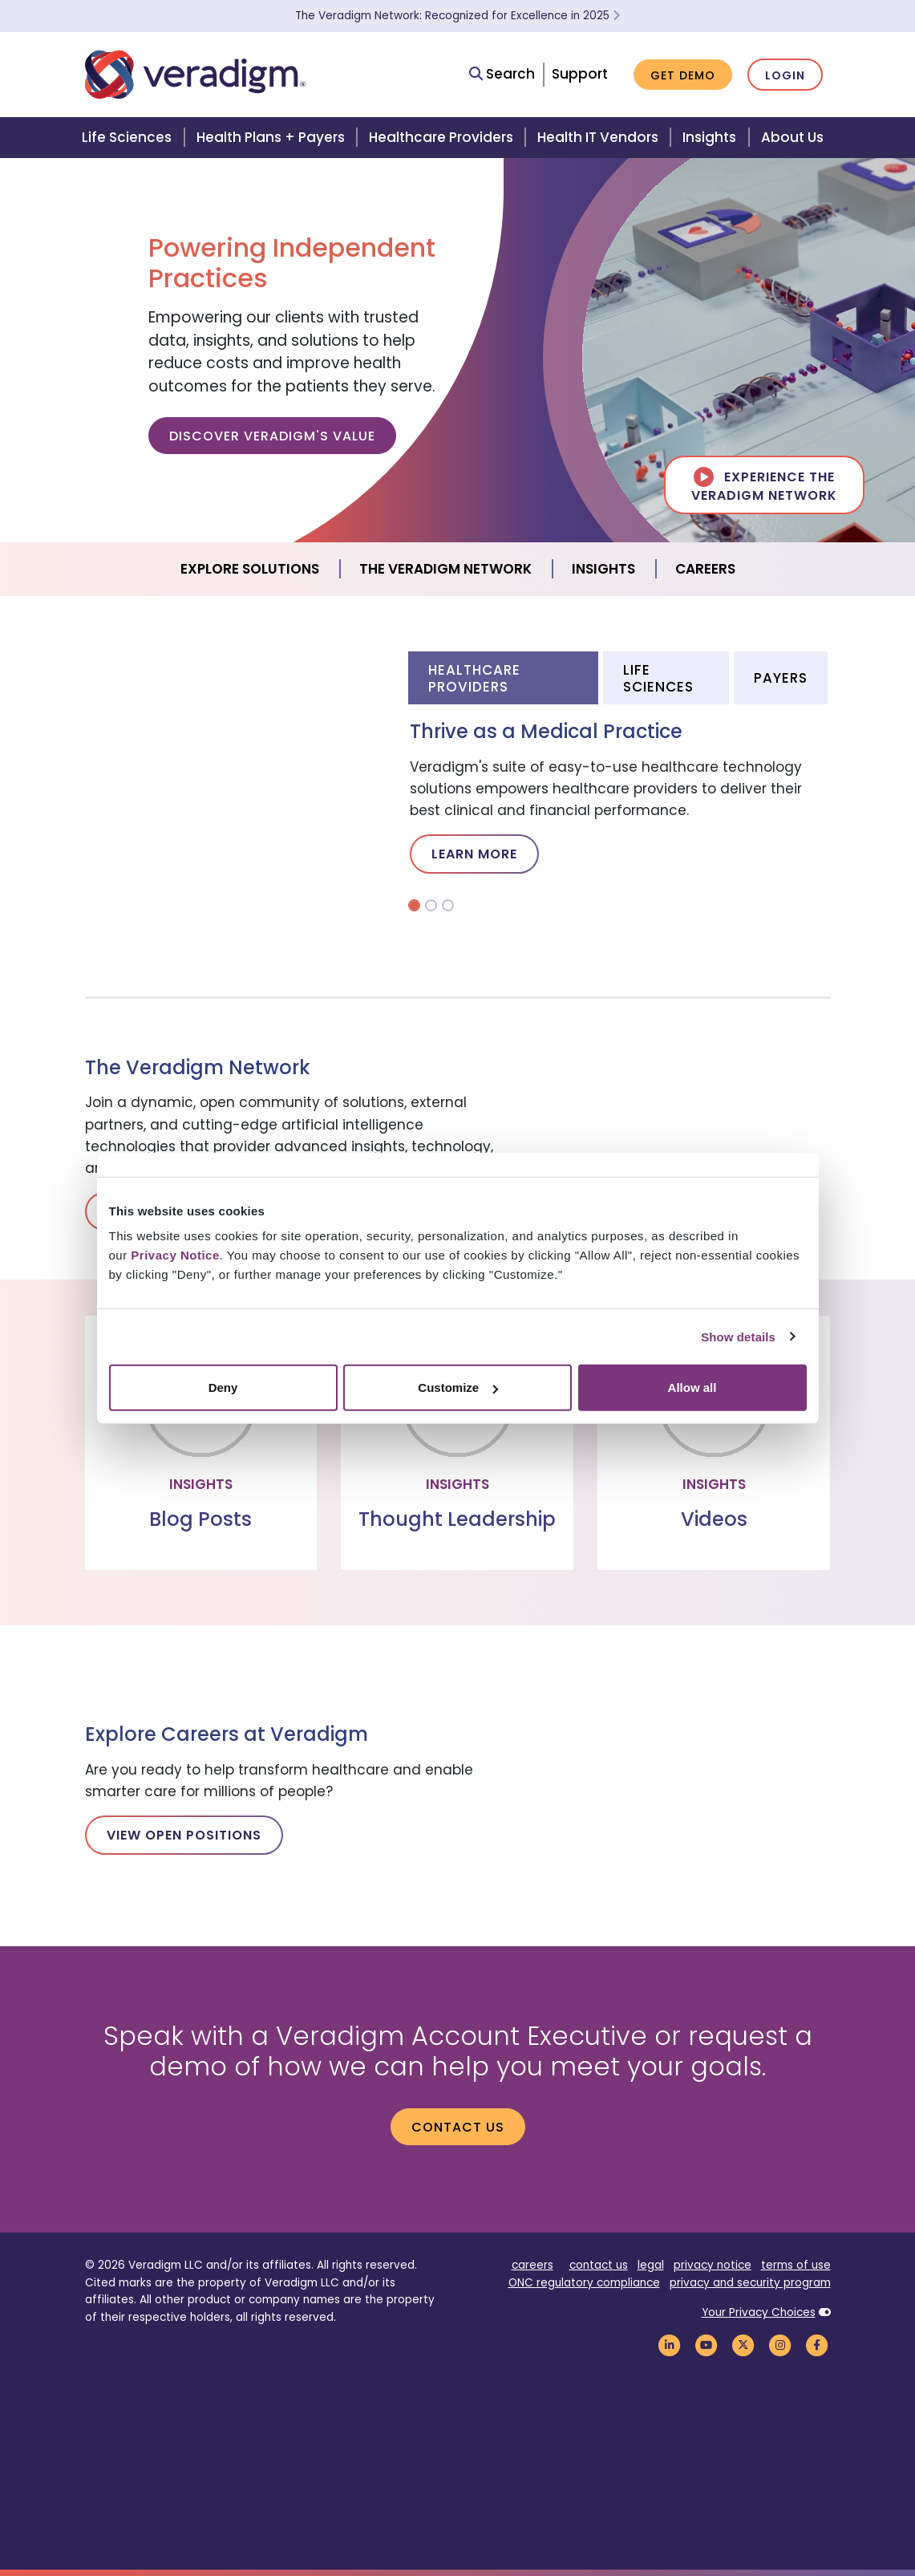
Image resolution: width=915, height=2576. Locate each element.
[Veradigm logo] (195, 74)
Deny (223, 1387)
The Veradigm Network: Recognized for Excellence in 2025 (457, 15)
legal (651, 2265)
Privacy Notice (175, 1255)
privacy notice (712, 2265)
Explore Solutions (249, 568)
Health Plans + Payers (270, 137)
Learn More (474, 854)
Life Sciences (127, 137)
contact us (598, 2265)
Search (502, 73)
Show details (738, 1336)
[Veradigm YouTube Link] (706, 2345)
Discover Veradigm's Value (272, 436)
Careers (705, 568)
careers (532, 2265)
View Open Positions (184, 1835)
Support (580, 73)
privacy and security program (750, 2282)
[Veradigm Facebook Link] (817, 2345)
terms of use (796, 2265)
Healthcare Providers (441, 137)
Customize (458, 1387)
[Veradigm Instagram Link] (780, 2345)
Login (785, 75)
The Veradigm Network (445, 568)
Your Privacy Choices (759, 2312)
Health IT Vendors (597, 137)
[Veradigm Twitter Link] (743, 2345)
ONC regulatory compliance (584, 2282)
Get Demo (682, 75)
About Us (792, 137)
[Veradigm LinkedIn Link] (669, 2345)
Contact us (457, 2127)
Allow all (692, 1387)
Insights (709, 137)
